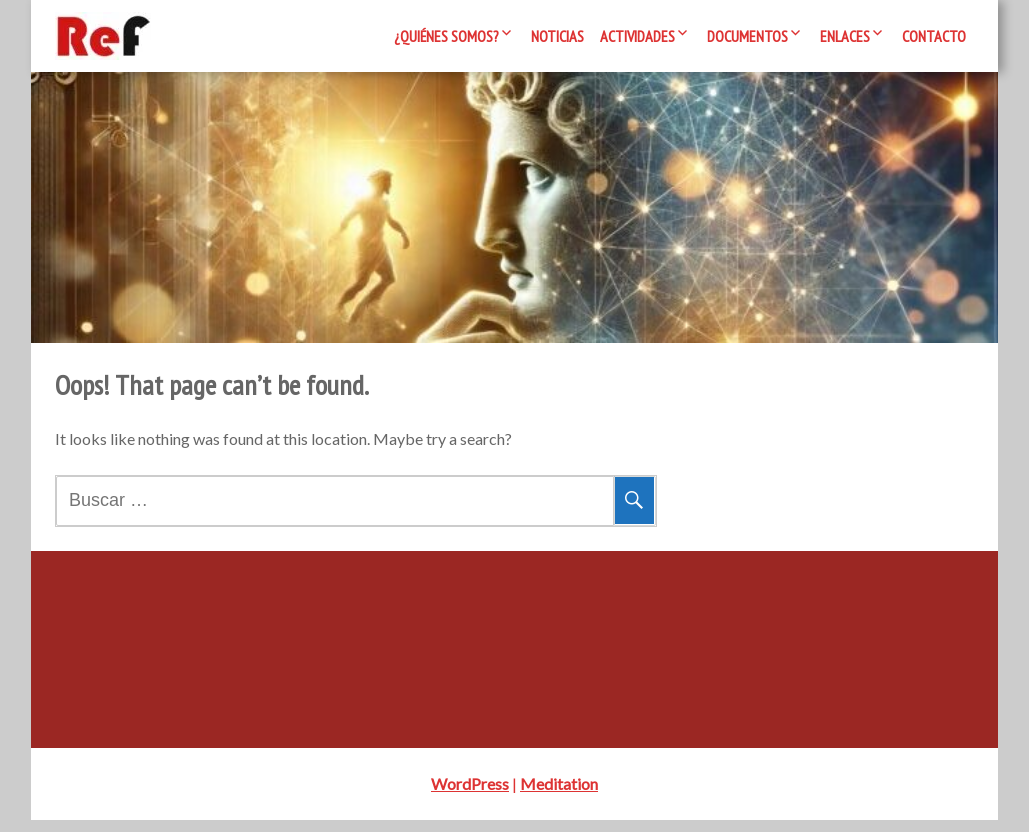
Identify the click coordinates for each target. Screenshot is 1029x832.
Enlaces (845, 36)
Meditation (559, 795)
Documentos (747, 36)
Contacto (934, 36)
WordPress (470, 795)
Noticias (557, 36)
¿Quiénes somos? (446, 36)
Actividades (637, 36)
